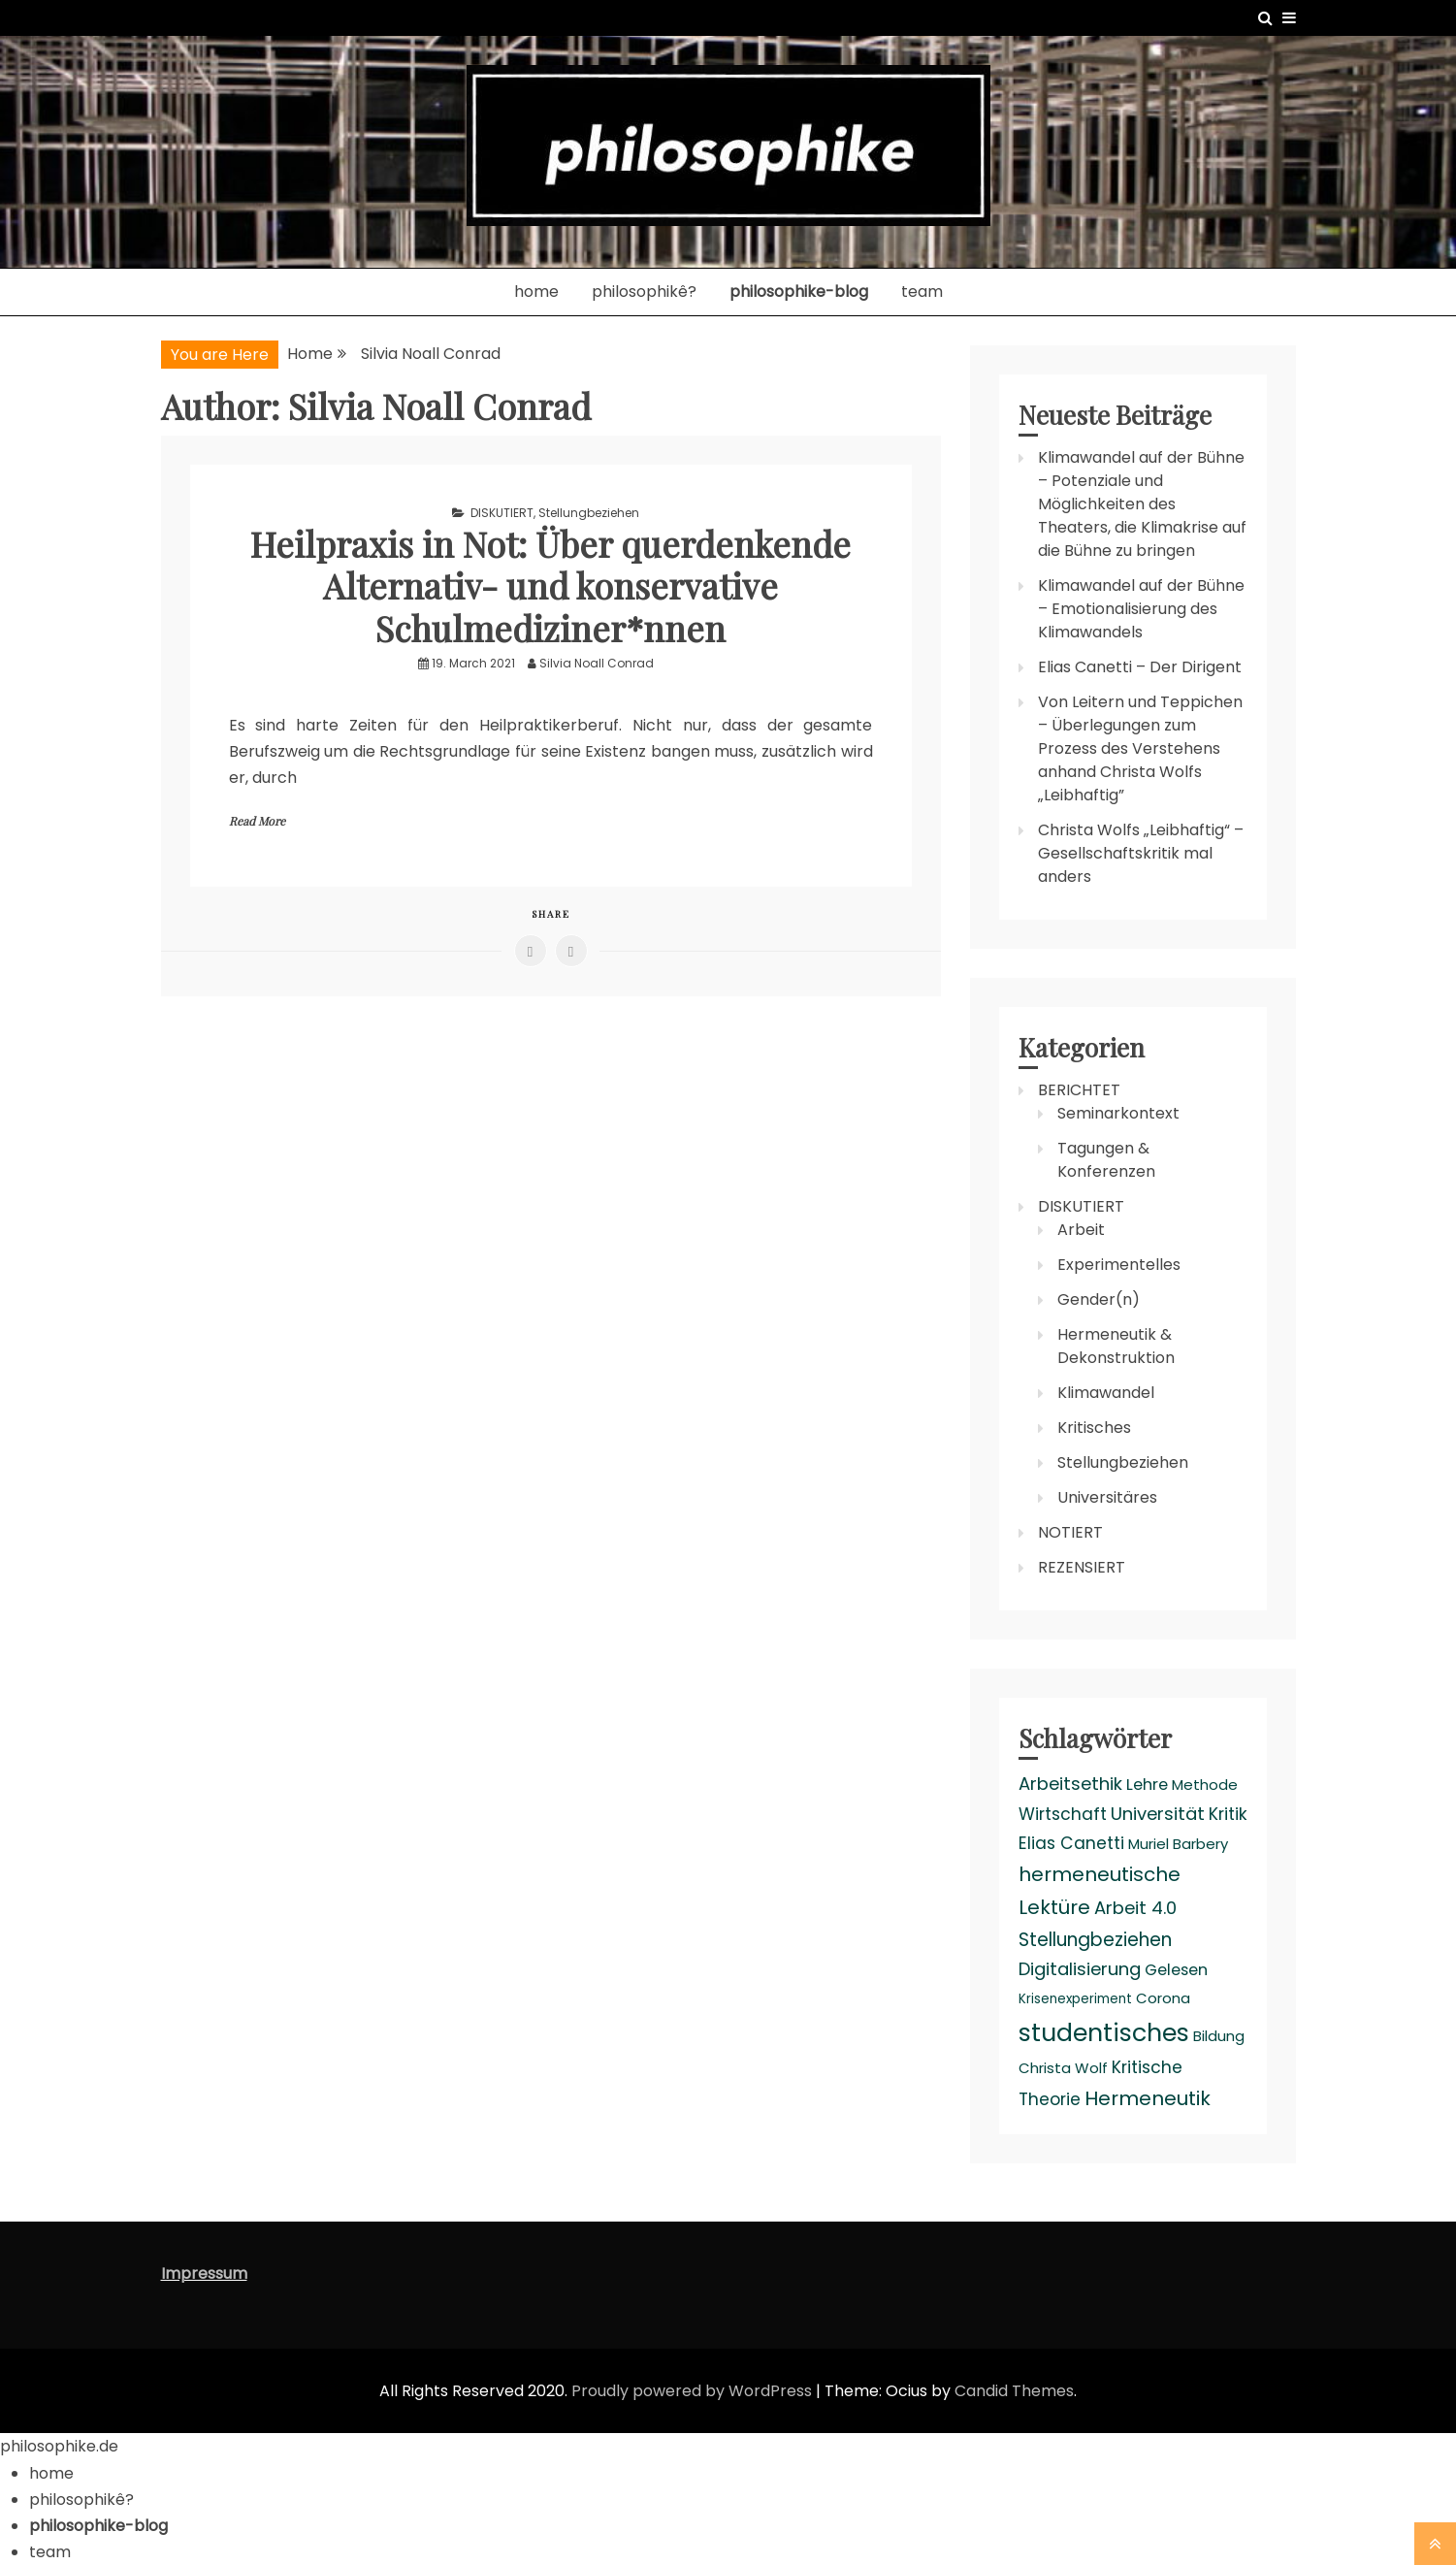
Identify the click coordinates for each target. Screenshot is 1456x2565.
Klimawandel (1105, 1392)
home (536, 291)
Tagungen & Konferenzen (1106, 1160)
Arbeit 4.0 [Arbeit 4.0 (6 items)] (1135, 1908)
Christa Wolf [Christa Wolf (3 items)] (1063, 2068)
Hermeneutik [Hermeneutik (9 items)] (1147, 2098)
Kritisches (1094, 1427)
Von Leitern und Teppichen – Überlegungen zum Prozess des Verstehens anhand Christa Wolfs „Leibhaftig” (1140, 748)
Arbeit (1081, 1229)
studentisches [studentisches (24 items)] (1104, 2032)
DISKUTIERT (502, 512)
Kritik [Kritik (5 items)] (1228, 1814)
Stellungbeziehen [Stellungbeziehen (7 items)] (1095, 1940)
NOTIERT (1070, 1532)
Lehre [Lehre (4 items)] (1147, 1784)
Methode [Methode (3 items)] (1205, 1784)
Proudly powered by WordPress (693, 2391)
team (922, 291)
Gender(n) (1098, 1299)
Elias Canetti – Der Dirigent (1140, 667)
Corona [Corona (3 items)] (1163, 1998)
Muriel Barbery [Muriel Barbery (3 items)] (1178, 1844)
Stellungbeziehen (588, 512)
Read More (257, 820)
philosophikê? (644, 291)
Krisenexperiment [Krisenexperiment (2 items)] (1075, 1999)
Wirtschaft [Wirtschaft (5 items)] (1063, 1814)
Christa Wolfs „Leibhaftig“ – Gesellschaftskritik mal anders (1141, 853)
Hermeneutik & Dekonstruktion (1116, 1346)
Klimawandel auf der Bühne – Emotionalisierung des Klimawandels (1141, 608)
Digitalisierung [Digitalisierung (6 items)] (1080, 1969)
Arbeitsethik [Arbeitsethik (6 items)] (1070, 1783)
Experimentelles (1119, 1264)
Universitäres (1107, 1497)
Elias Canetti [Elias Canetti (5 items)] (1071, 1843)
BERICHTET (1079, 1090)
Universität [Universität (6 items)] (1158, 1814)
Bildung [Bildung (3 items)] (1219, 2036)
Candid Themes (1014, 2391)
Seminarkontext (1118, 1113)
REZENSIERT (1081, 1567)
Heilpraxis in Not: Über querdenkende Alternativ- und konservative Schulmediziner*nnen (550, 585)
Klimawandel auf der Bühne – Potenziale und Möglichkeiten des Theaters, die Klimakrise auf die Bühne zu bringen (1142, 504)
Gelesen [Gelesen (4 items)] (1176, 1970)
